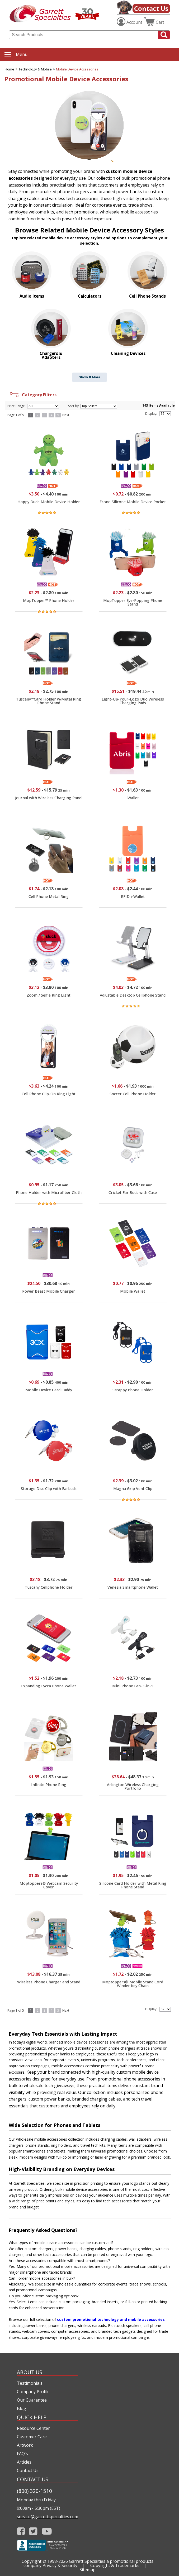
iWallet (132, 797)
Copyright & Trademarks (114, 2565)
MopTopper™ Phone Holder (48, 600)
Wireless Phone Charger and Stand (48, 1981)
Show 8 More (89, 377)
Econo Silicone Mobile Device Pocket (133, 501)
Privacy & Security (60, 2565)
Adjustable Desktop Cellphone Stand (133, 995)
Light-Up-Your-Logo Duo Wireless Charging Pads (133, 701)
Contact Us (151, 8)
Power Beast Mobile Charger (48, 1291)
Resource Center (33, 2428)
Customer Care (32, 2437)
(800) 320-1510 (34, 2490)
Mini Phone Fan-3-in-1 (132, 1685)
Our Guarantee (32, 2400)
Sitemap (87, 2570)
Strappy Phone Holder (132, 1389)
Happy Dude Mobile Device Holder (48, 501)
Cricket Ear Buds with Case (133, 1192)
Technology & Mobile (35, 69)
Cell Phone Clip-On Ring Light (49, 1093)
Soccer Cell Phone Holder (133, 1093)
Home (9, 69)
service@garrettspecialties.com (47, 2517)
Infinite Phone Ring (48, 1784)
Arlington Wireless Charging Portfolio (133, 1786)
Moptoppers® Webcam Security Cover (49, 1885)
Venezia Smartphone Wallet (132, 1587)
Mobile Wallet (132, 1291)
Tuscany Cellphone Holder (49, 1587)
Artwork (25, 2445)
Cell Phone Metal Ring (49, 896)
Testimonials (30, 2383)
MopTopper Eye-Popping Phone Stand (132, 602)
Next (65, 415)
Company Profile (33, 2391)
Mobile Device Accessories (77, 69)
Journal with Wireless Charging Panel (48, 797)
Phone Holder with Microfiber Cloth (49, 1192)
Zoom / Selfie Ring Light (48, 995)
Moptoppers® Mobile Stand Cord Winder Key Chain (132, 1983)
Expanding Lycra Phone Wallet (48, 1685)
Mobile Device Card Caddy (48, 1389)
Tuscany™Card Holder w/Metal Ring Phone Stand (48, 701)
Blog (21, 2408)
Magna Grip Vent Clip (132, 1488)
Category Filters (32, 394)
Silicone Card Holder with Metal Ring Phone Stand (132, 1885)
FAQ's (22, 2453)
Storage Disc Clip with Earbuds (49, 1488)
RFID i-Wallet (133, 896)
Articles (24, 2462)
